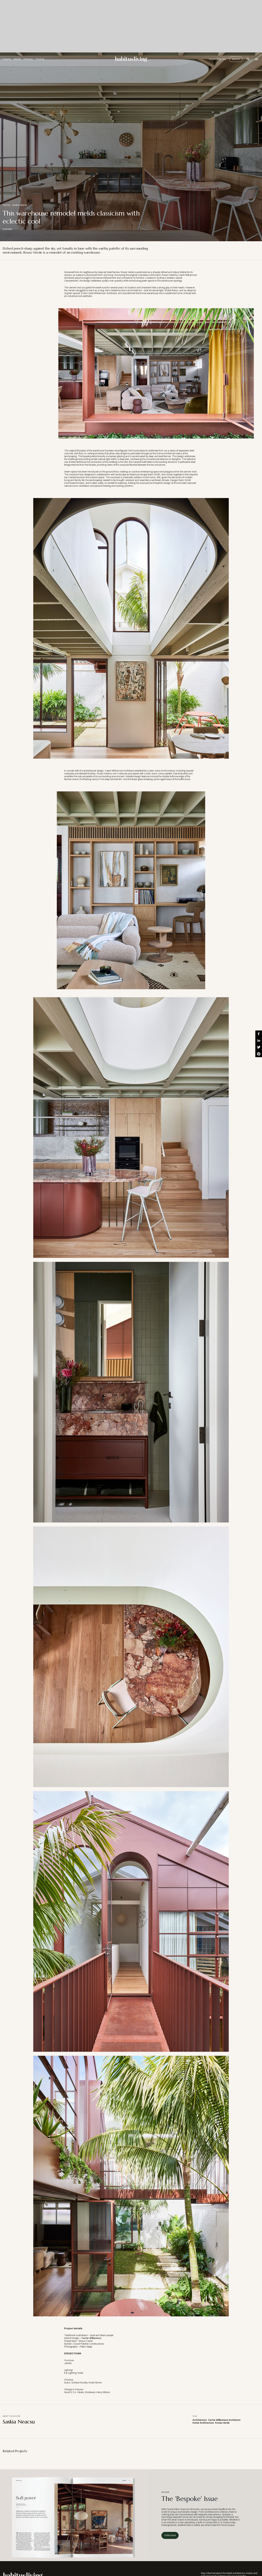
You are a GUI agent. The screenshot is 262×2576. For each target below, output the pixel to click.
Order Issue (170, 2535)
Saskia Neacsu (20, 205)
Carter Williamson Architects (224, 2420)
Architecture (199, 2420)
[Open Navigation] (256, 59)
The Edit (39, 59)
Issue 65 (236, 59)
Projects (7, 59)
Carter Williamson (91, 2338)
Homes (6, 205)
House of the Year (217, 59)
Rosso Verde (222, 2423)
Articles (17, 59)
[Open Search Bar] (248, 59)
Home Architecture (203, 2423)
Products (28, 59)
